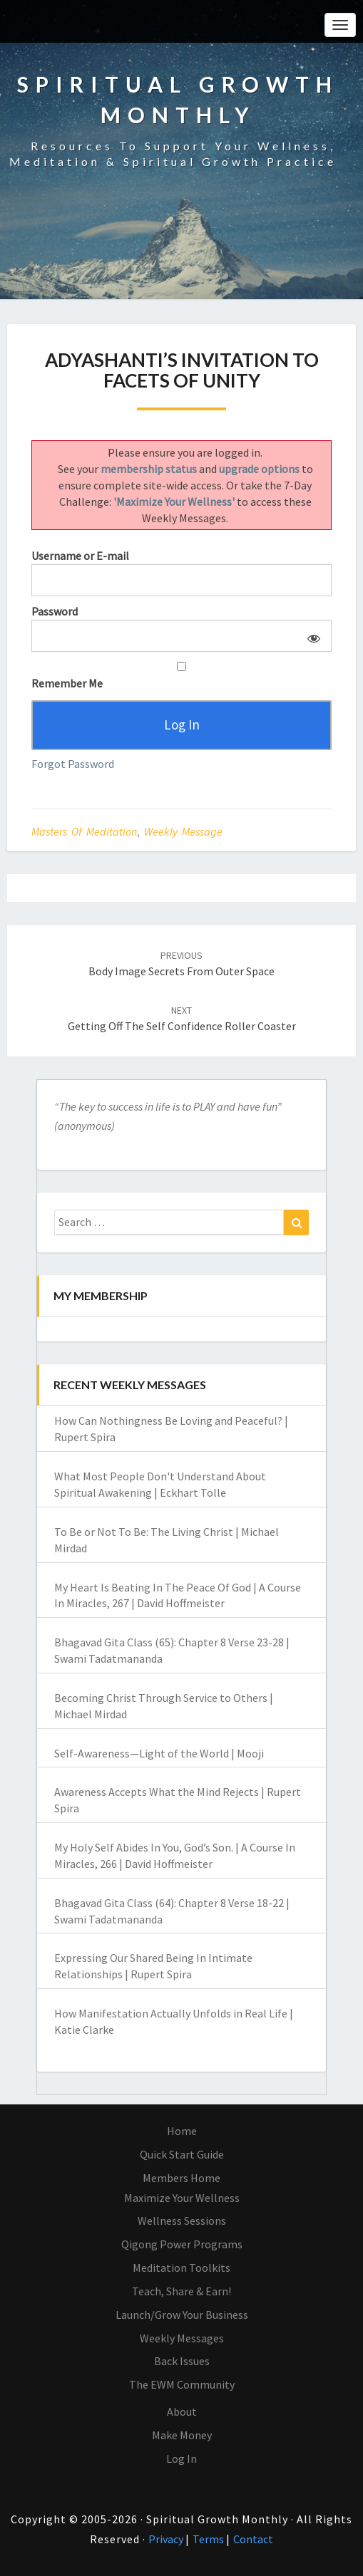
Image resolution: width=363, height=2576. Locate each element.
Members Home (181, 2178)
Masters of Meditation (84, 831)
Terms (209, 2539)
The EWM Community (182, 2384)
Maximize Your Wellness (182, 2198)
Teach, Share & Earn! (181, 2291)
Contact (253, 2539)
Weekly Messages (182, 2338)
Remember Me (181, 676)
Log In (181, 2458)
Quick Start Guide (182, 2154)
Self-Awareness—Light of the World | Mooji (159, 1753)
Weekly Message (183, 831)
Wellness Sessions (182, 2220)
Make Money (182, 2435)
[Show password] (311, 636)
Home (182, 2131)
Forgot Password (72, 764)
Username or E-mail (80, 556)
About (182, 2411)
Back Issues (182, 2361)
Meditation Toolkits (181, 2267)
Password (54, 611)
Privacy (166, 2539)
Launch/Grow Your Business (182, 2314)
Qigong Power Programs (181, 2244)
